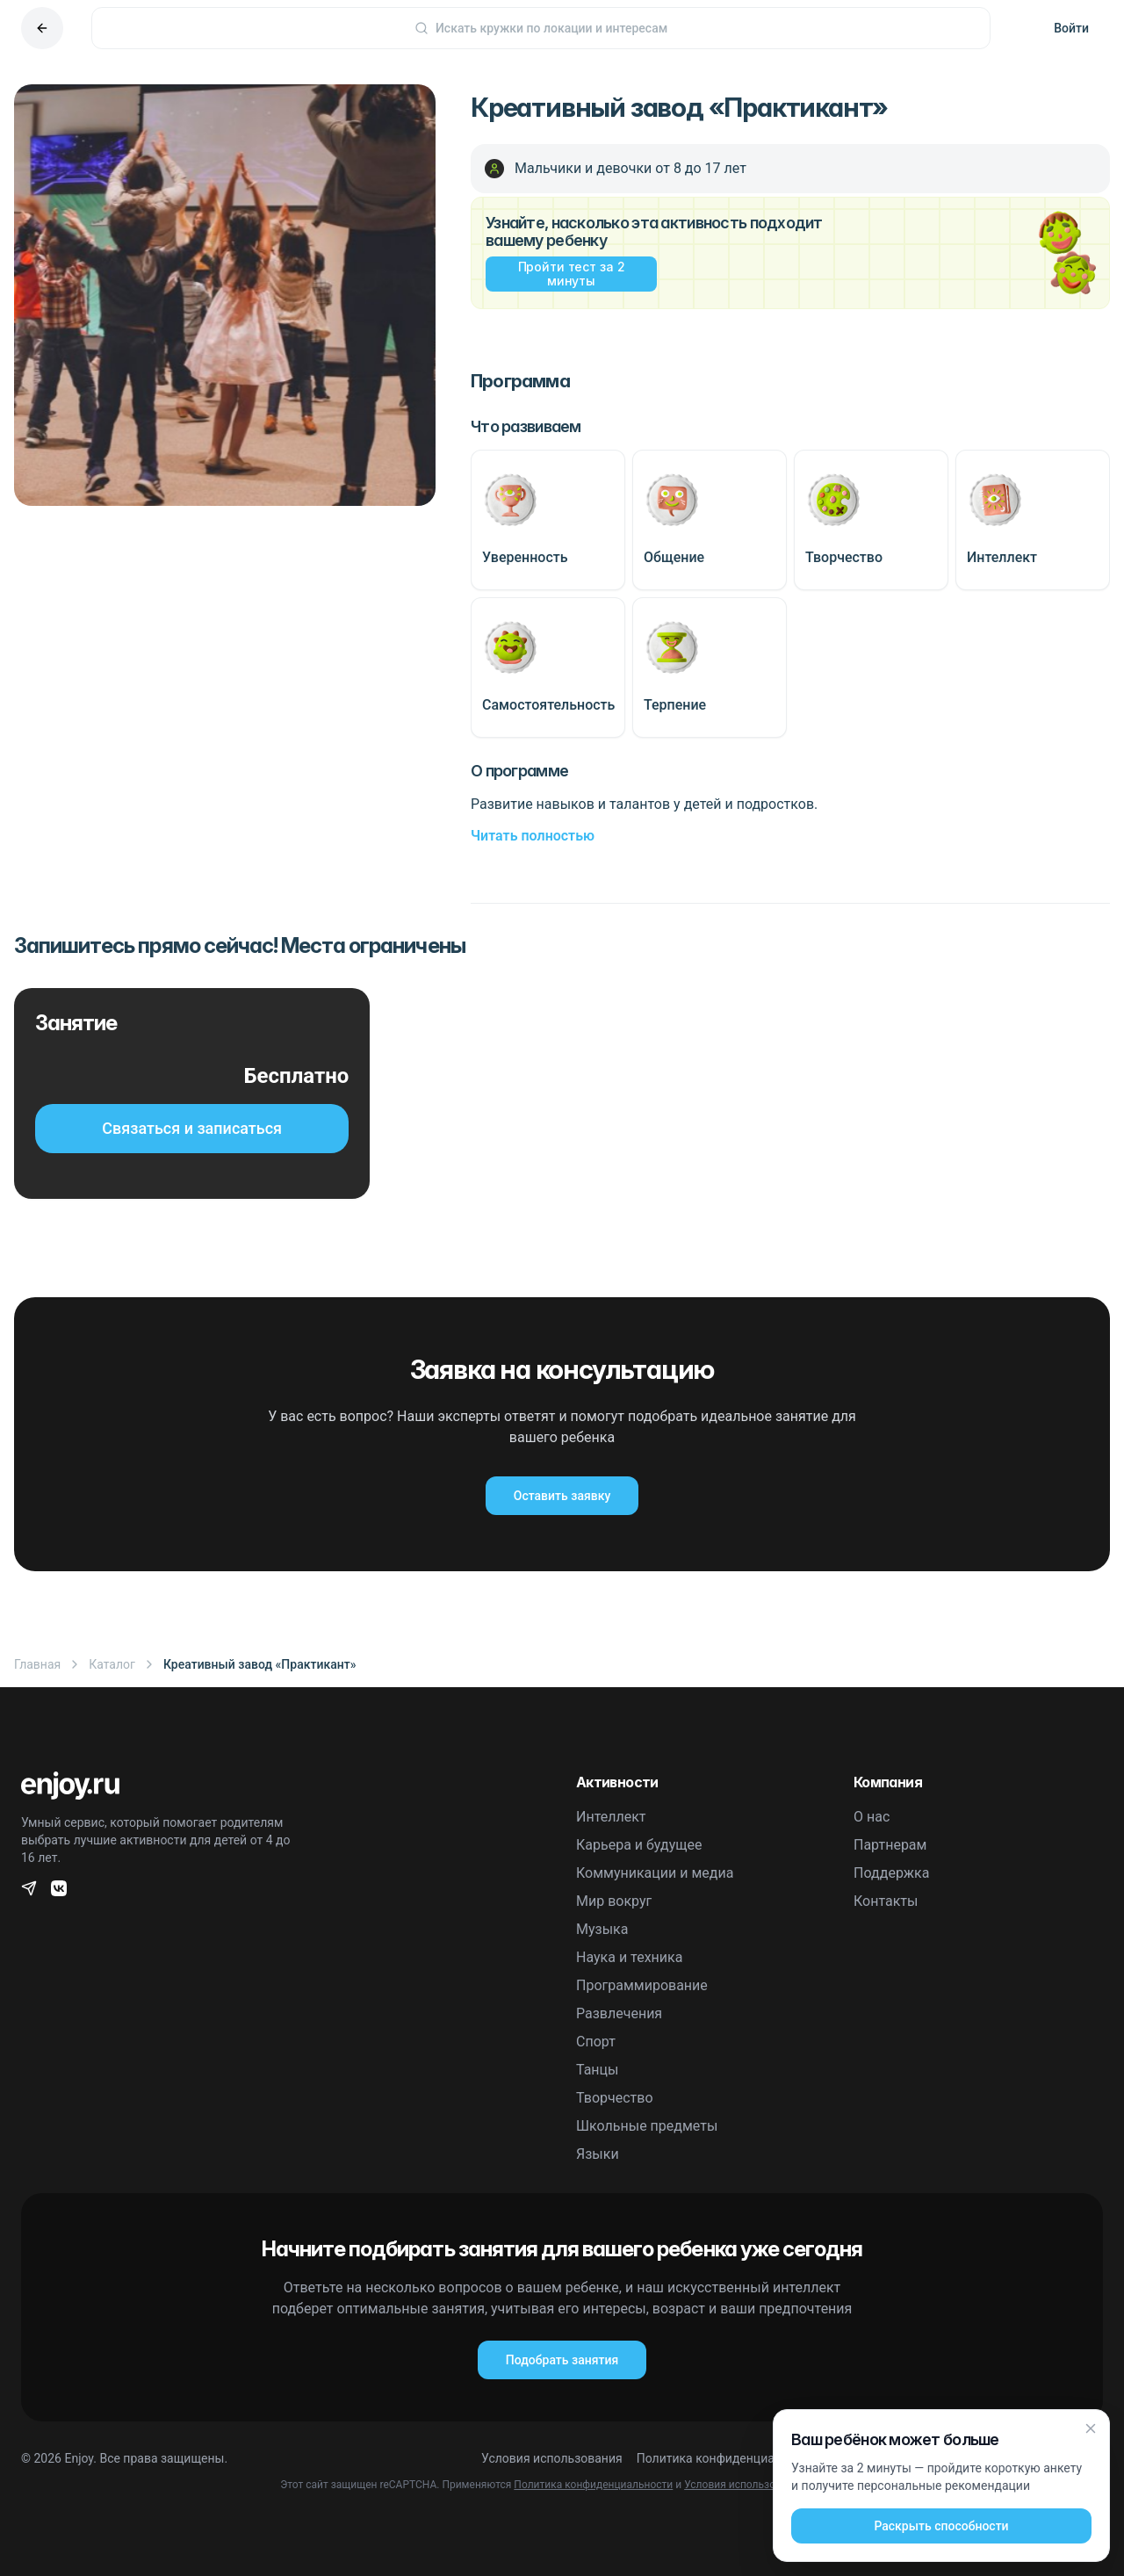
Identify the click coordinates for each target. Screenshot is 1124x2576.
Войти (1071, 28)
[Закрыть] (1091, 2429)
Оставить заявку (562, 1496)
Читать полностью (532, 835)
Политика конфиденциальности (729, 2458)
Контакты (886, 1901)
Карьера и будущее (639, 1844)
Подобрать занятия (562, 2360)
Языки (597, 2154)
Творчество (614, 2097)
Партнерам (890, 1844)
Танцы (597, 2069)
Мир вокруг (614, 1901)
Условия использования (552, 2458)
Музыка (602, 1929)
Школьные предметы (646, 2126)
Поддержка (891, 1873)
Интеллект (611, 1816)
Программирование (642, 1985)
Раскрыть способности (941, 2527)
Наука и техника (629, 1957)
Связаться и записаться (192, 1128)
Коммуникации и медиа (654, 1873)
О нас (872, 1816)
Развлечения (619, 2013)
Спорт (596, 2041)
